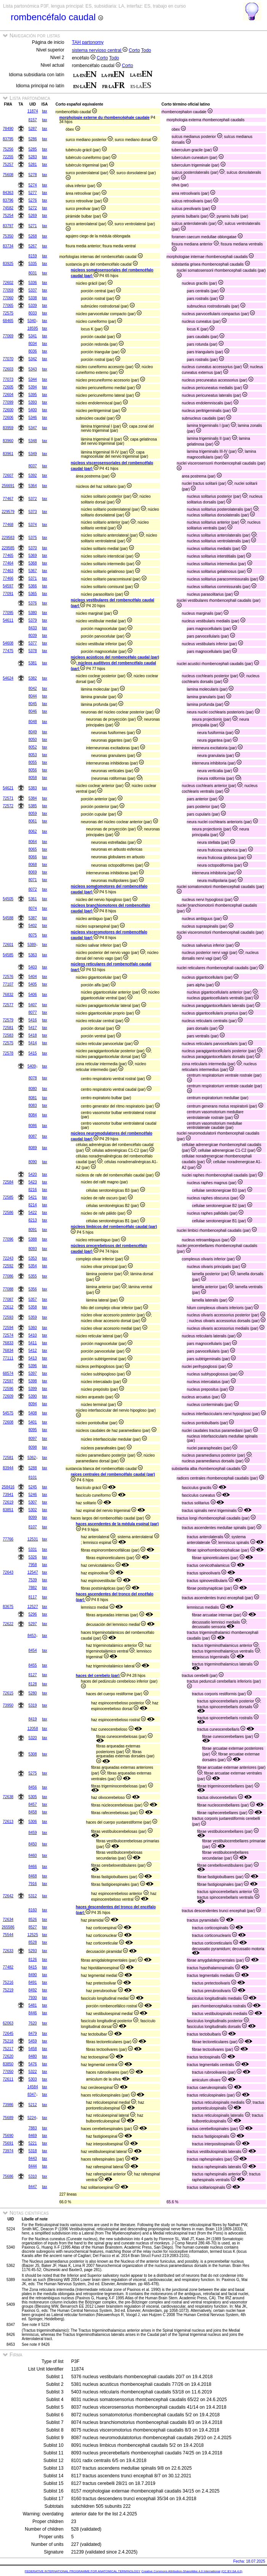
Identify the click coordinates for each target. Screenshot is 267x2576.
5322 (32, 2071)
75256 (8, 149)
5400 (32, 410)
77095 (8, 613)
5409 (31, 1066)
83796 (8, 200)
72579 (8, 1020)
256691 (8, 486)
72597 (8, 1381)
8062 (32, 831)
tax (44, 111)
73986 (8, 2105)
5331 (32, 1549)
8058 (32, 778)
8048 (32, 722)
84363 (8, 193)
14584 (32, 2087)
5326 (32, 1557)
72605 (8, 387)
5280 (32, 1693)
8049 (32, 732)
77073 (8, 379)
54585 (8, 955)
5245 (32, 1487)
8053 (32, 755)
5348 (32, 441)
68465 (8, 321)
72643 (8, 1572)
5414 (32, 1043)
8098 (32, 1447)
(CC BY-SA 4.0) (231, 2571)
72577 (8, 1005)
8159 (32, 256)
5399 (32, 1389)
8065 (32, 849)
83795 (8, 139)
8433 (32, 628)
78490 (8, 129)
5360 (32, 1328)
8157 (32, 120)
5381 (32, 663)
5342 (32, 359)
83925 (8, 263)
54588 (8, 918)
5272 (32, 208)
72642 (8, 1896)
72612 (8, 1307)
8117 (32, 1597)
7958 (32, 1565)
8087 (32, 1136)
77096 (8, 1239)
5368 (32, 563)
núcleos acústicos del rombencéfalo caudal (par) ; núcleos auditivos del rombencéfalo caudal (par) (115, 663)
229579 (8, 512)
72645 (8, 2033)
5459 (32, 2041)
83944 (8, 1468)
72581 (8, 1028)
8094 (32, 1404)
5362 (31, 1458)
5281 (32, 164)
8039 (32, 635)
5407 (32, 1005)
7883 (32, 2128)
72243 (8, 1258)
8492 (32, 1990)
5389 (31, 945)
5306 (32, 1821)
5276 (32, 200)
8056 (32, 770)
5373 (32, 512)
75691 (8, 2143)
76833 (8, 1343)
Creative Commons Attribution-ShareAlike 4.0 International (180, 2571)
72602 (8, 283)
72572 (8, 806)
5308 (32, 1754)
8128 (32, 1684)
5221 (32, 2143)
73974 (8, 2151)
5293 (32, 1951)
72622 (8, 1624)
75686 (8, 2176)
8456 (32, 1787)
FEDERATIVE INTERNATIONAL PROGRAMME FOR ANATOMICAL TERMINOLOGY (82, 2571)
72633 (8, 1951)
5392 (32, 475)
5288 (32, 1468)
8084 (32, 1115)
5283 (32, 157)
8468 (32, 1876)
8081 (32, 1098)
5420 (32, 1174)
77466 (8, 578)
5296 (32, 1614)
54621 (8, 788)
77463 (8, 571)
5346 (32, 417)
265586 (8, 1927)
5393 (32, 402)
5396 (32, 1366)
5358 (32, 1307)
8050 (32, 739)
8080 (32, 1089)
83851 (8, 1510)
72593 (8, 1317)
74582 (8, 208)
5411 (32, 1343)
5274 (32, 185)
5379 (32, 620)
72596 (8, 1389)
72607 (8, 475)
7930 (32, 1998)
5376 (32, 603)
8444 (32, 2166)
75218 (8, 2041)
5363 (32, 955)
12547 (32, 1572)
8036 (32, 351)
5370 (32, 548)
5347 (32, 428)
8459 (32, 1833)
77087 (8, 1299)
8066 (32, 857)
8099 (32, 1517)
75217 (8, 2049)
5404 (32, 977)
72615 (8, 1693)
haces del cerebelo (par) (100, 1676)
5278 (32, 175)
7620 (32, 2023)
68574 (8, 1373)
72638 (8, 1797)
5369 (32, 555)
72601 (8, 945)
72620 (8, 2056)
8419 (32, 1719)
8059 (32, 813)
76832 (8, 994)
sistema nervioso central (99, 50)
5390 (32, 1396)
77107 (8, 984)
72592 (8, 1266)
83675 (8, 1607)
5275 (32, 1773)
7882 (32, 1587)
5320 (32, 1738)
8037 (32, 466)
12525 (32, 1935)
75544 (8, 1935)
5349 (32, 454)
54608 (8, 643)
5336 (32, 283)
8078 (32, 1078)
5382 (32, 678)
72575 (8, 313)
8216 (32, 1190)
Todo (146, 50)
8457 (32, 1804)
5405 (32, 984)
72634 (8, 1919)
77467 (8, 499)
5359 (32, 1317)
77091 (8, 594)
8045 (32, 704)
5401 (32, 1422)
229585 (8, 548)
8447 (32, 2187)
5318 (32, 2151)
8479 (32, 2033)
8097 (32, 1438)
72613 (8, 1821)
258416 (8, 1487)
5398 (32, 1381)
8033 (32, 313)
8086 (32, 1126)
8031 (32, 273)
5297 (32, 1624)
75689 (8, 2118)
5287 (32, 129)
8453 (31, 1635)
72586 (8, 1212)
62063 (8, 2023)
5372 (32, 499)
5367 (32, 571)
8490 (32, 1975)
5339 (32, 305)
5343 (32, 369)
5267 (32, 246)
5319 (32, 1705)
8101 (32, 1477)
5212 (32, 2105)
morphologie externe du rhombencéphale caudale (104, 117)
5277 (32, 193)
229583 (8, 537)
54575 (8, 1413)
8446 (32, 2013)
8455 (32, 1665)
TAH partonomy (87, 42)
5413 (32, 1358)
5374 (32, 525)
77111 (8, 1358)
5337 (32, 290)
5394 (32, 387)
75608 (8, 175)
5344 (32, 379)
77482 (8, 1967)
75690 (8, 2136)
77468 (8, 525)
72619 (8, 1502)
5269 (32, 215)
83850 (8, 2064)
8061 (32, 821)
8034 (32, 343)
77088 (8, 1289)
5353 (32, 1258)
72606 (8, 417)
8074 (32, 908)
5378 (32, 651)
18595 (32, 328)
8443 (32, 2158)
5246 (32, 1494)
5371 (32, 578)
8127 (32, 1675)
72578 (8, 1053)
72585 (8, 1197)
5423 (32, 1182)
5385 (32, 806)
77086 (8, 1276)
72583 (8, 1035)
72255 (8, 157)
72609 (8, 1396)
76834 (8, 1350)
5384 (32, 798)
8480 (32, 2056)
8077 (32, 1012)
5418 (32, 1035)
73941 (8, 1494)
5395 (32, 395)
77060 (8, 298)
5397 (32, 1373)
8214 (32, 1205)
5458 (32, 2049)
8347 (31, 2094)
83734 (8, 246)
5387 (32, 918)
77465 (8, 555)
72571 (8, 798)
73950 (8, 1705)
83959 (8, 428)
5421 (32, 1197)
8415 (32, 1967)
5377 (32, 643)
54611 (8, 620)
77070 (8, 359)
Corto (134, 50)
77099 (8, 402)
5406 (32, 994)
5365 (32, 594)
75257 (8, 164)
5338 (32, 298)
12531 (32, 1539)
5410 (32, 1335)
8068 (32, 864)
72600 (8, 410)
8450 (32, 1844)
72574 (8, 1335)
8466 (32, 1866)
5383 (32, 788)
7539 (32, 1580)
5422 (32, 1212)
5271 (32, 226)
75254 (8, 215)
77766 (8, 1539)
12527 (32, 1607)
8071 (32, 880)
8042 (32, 688)
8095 (32, 1430)
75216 (8, 1982)
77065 (8, 305)
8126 (32, 1959)
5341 (32, 336)
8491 (32, 1982)
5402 (32, 925)
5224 (31, 2118)
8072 (32, 889)
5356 (32, 1289)
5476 (32, 2064)
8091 (32, 1230)
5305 (32, 1797)
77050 (8, 2071)
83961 (8, 454)
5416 (32, 1020)
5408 (32, 1413)
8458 (32, 1812)
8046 (32, 711)
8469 (32, 2136)
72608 (8, 1422)
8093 (32, 1249)
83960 (8, 441)
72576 (8, 977)
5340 (31, 321)
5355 (32, 1276)
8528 (32, 1942)
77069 (8, 336)
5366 (32, 586)
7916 (32, 1884)
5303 (32, 2079)
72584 (8, 1182)
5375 (32, 537)
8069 (32, 872)
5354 (32, 1266)
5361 (32, 899)
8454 (32, 1650)
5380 (32, 613)
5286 (32, 139)
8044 (32, 696)
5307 (32, 1502)
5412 (32, 1350)
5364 (32, 486)
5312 (32, 1896)
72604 (8, 395)
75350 (8, 236)
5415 (32, 1053)
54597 (8, 586)
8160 (32, 1910)
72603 (8, 369)
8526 (32, 1919)
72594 (8, 1328)
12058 (32, 1728)
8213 (32, 1220)
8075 (32, 935)
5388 (32, 1239)
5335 (32, 263)
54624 (8, 678)
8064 (32, 842)
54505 (8, 899)
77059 (8, 290)
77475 (8, 651)
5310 (32, 2176)
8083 (32, 1105)
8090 (32, 1162)
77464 (8, 563)
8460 (32, 1855)
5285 (32, 149)
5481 (32, 2005)
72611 (8, 2079)
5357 (32, 1299)
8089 (32, 1148)
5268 (32, 236)
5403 (32, 967)
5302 (32, 1510)
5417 (32, 1028)
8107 (32, 1527)
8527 (32, 1927)
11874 (32, 111)
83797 (8, 226)
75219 (8, 1990)
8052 (32, 747)
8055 (32, 762)
